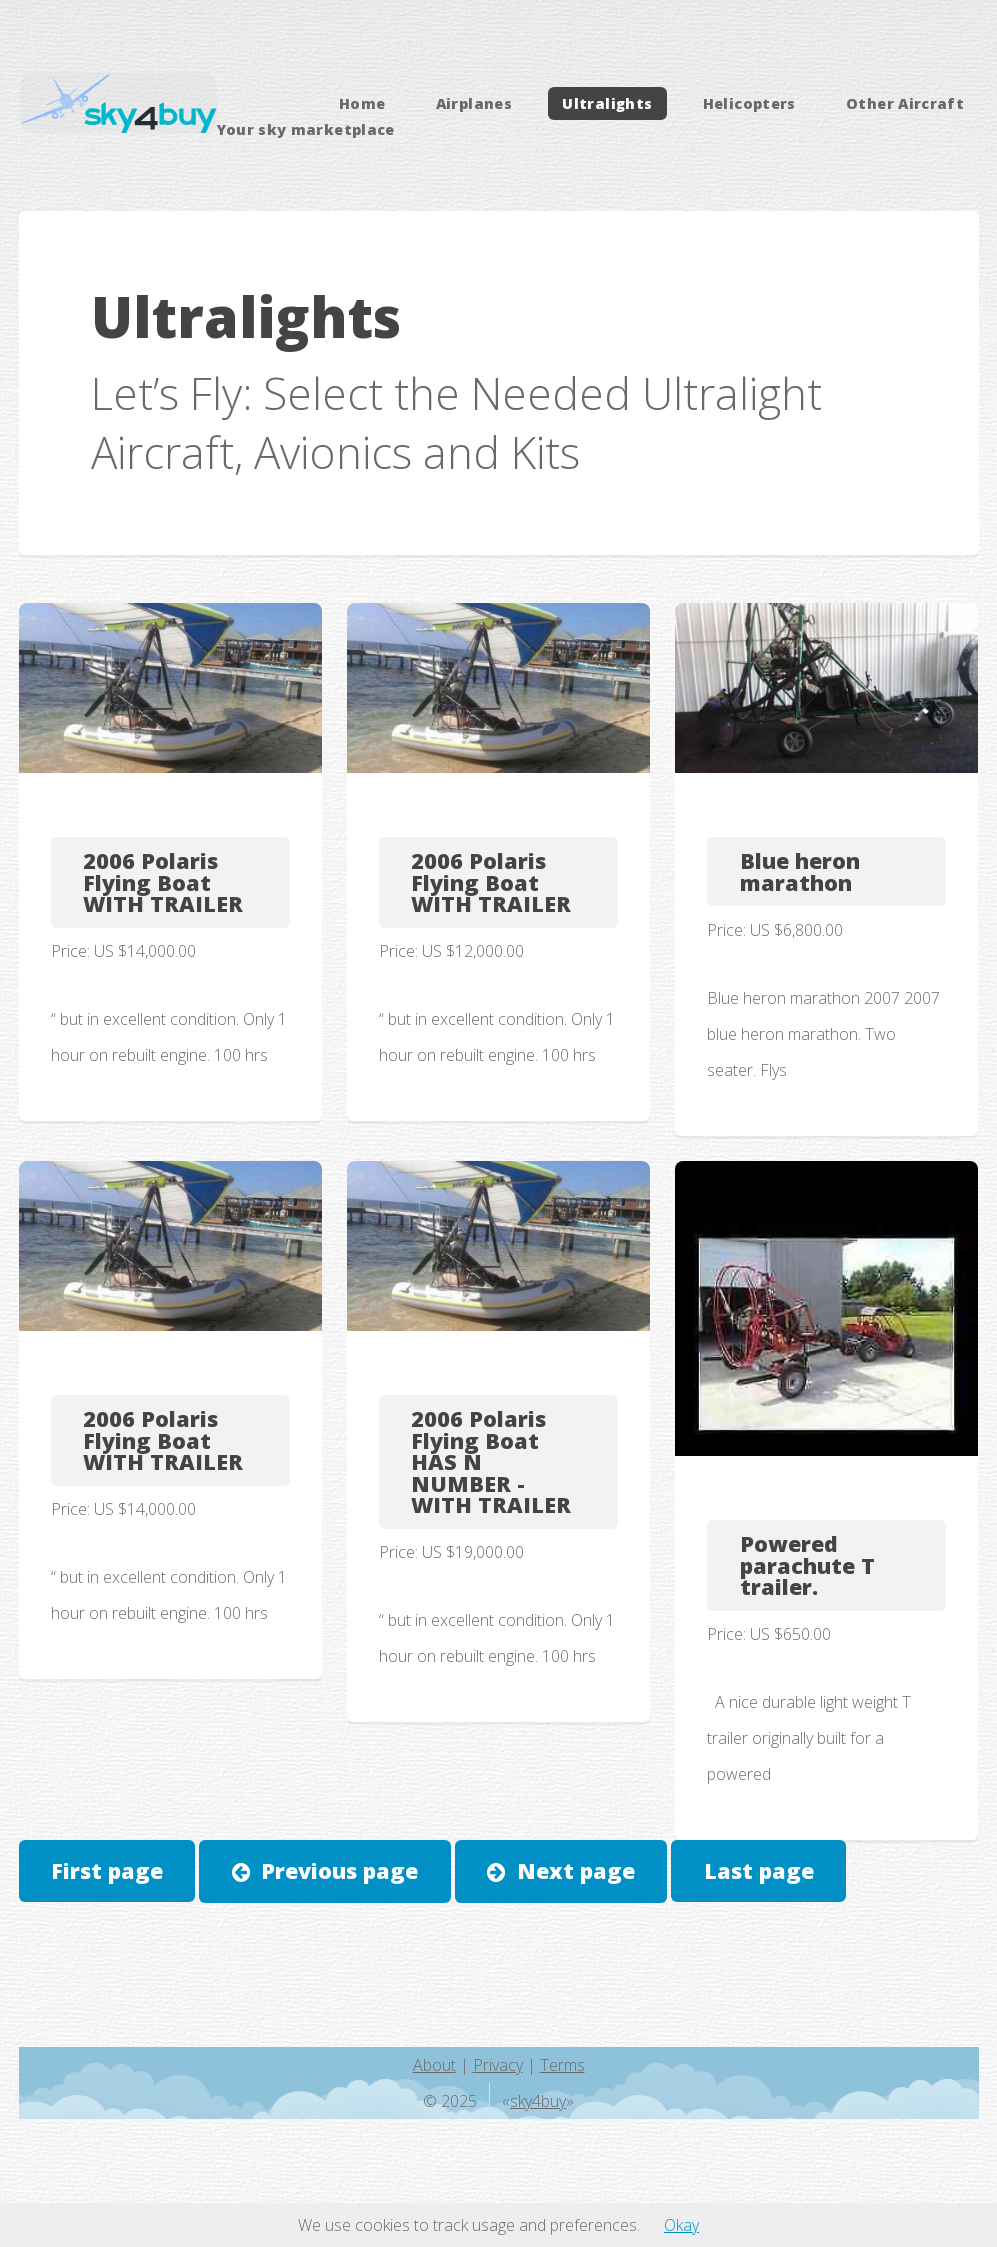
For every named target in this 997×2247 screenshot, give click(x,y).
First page (107, 1870)
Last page (759, 1870)
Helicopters (749, 103)
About (434, 2065)
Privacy (498, 2065)
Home (362, 103)
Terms (562, 2065)
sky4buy (538, 2101)
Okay (681, 2225)
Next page (576, 1870)
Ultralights (607, 103)
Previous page (339, 1870)
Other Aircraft (905, 103)
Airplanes (474, 103)
